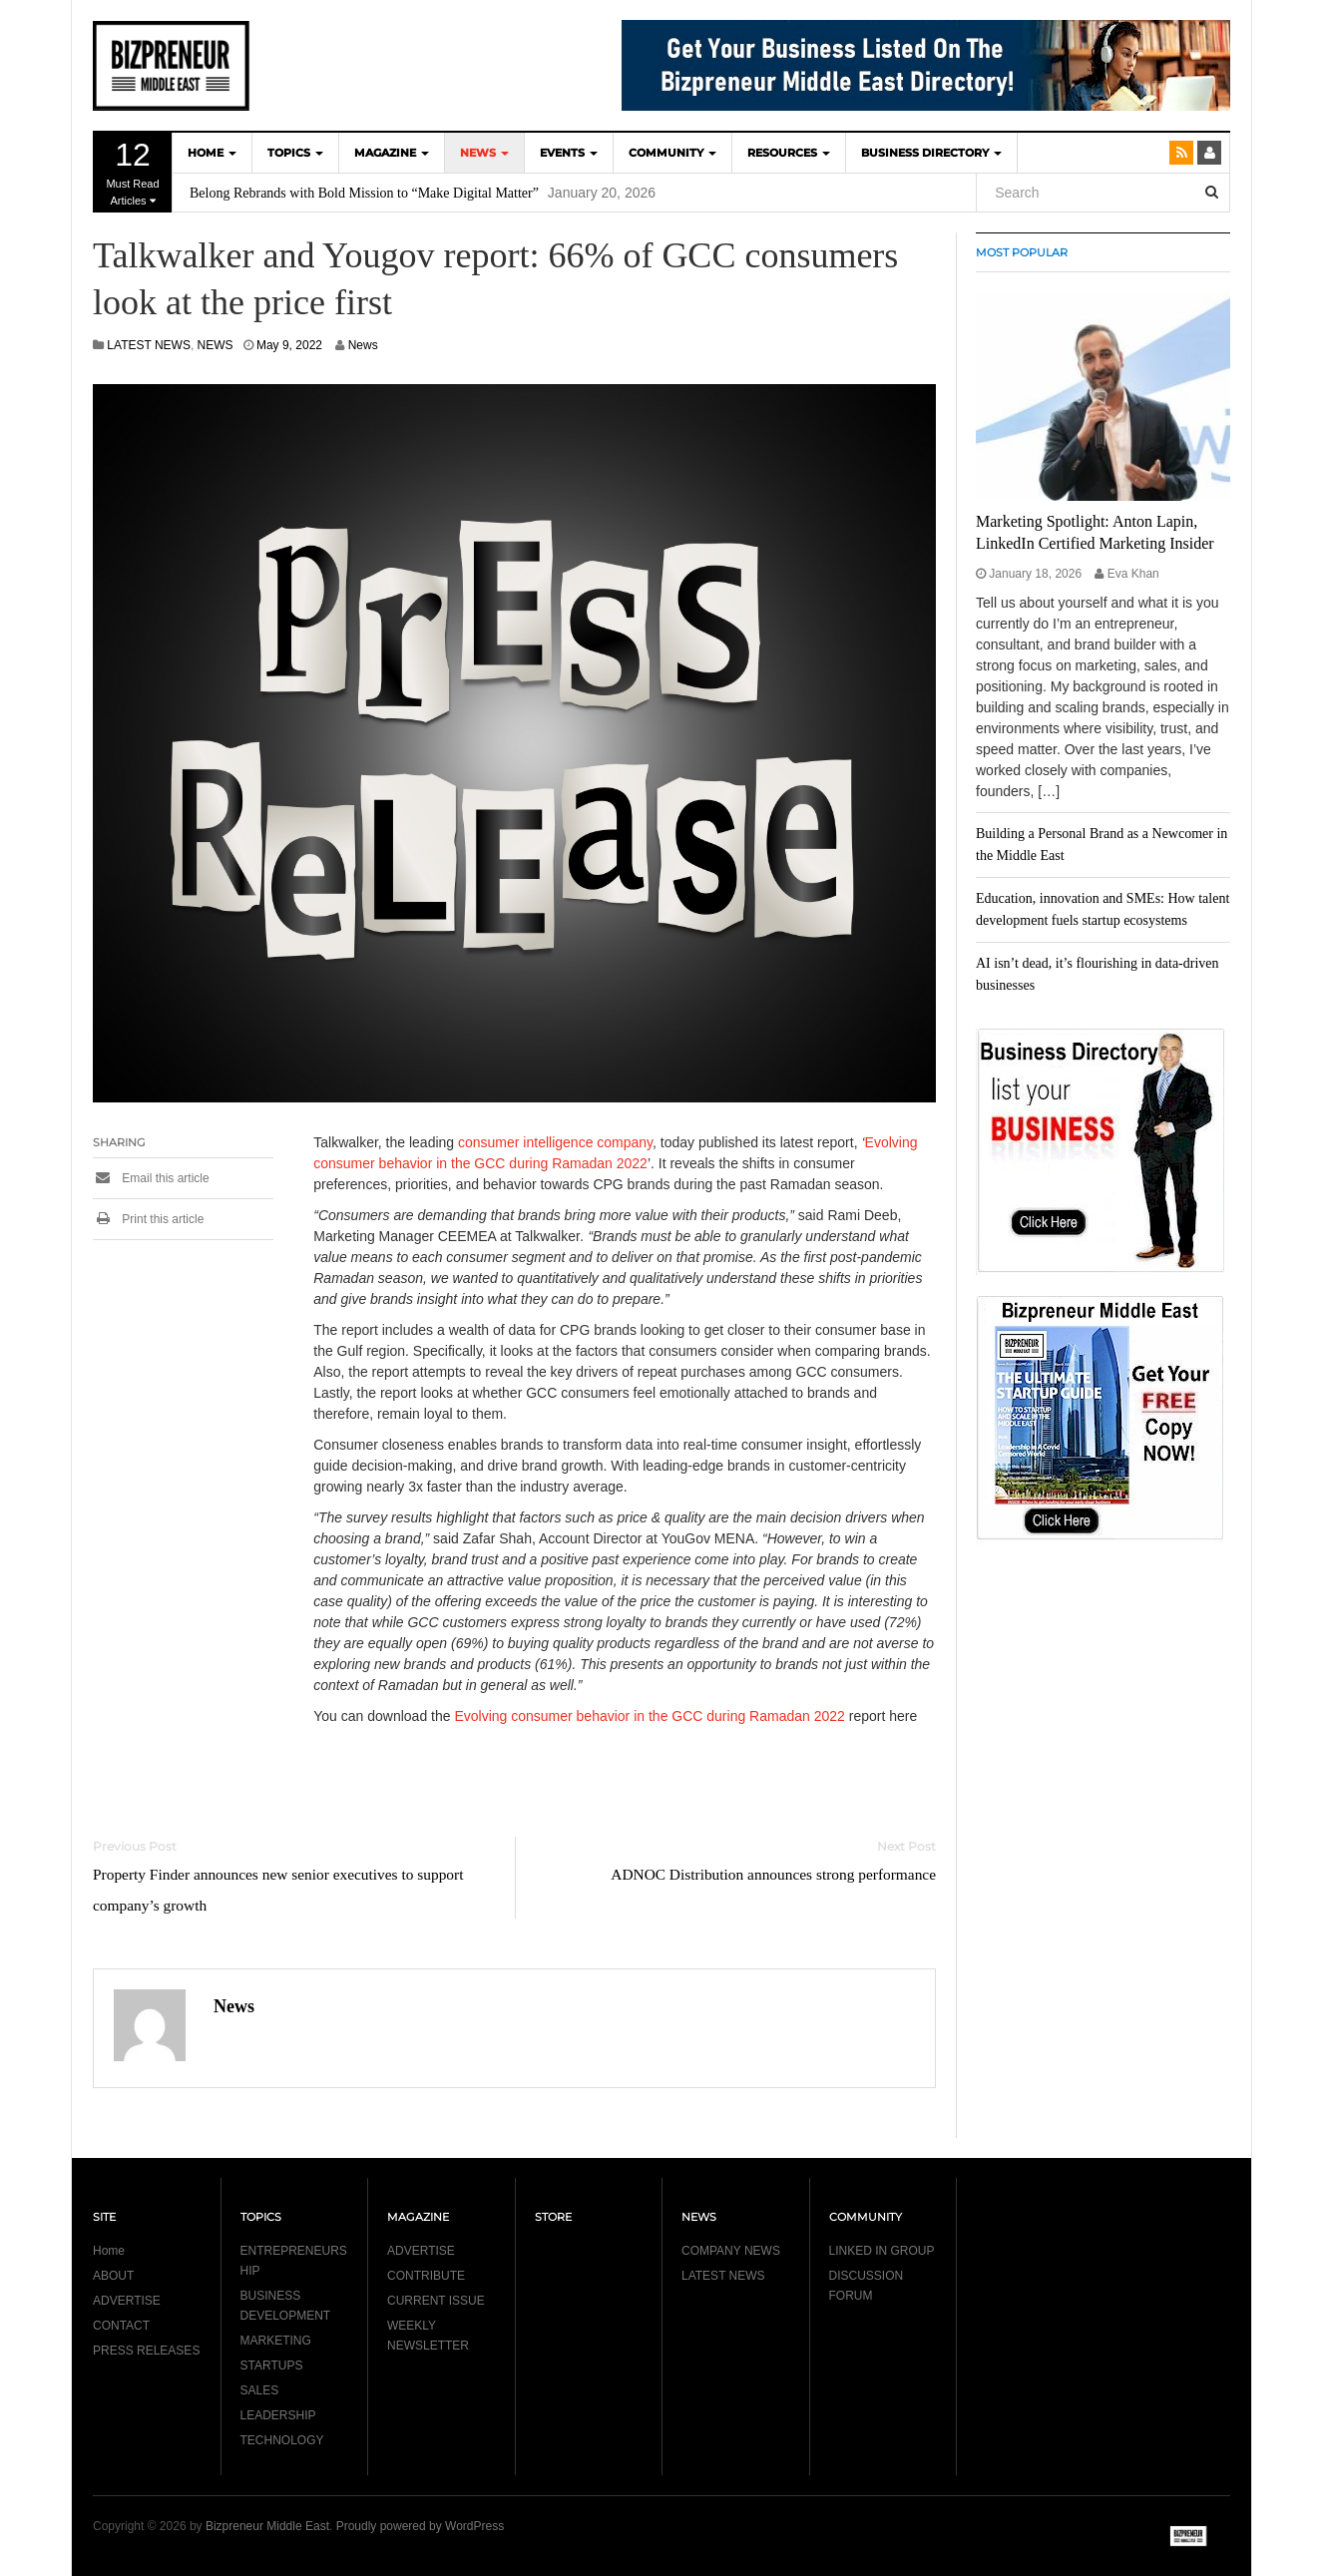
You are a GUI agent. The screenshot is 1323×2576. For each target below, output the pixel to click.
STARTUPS (271, 2365)
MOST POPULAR (1022, 252)
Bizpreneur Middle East (267, 2526)
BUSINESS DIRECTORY (931, 153)
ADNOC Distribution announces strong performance (773, 1874)
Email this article (151, 1178)
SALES (259, 2390)
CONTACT (121, 2326)
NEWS (484, 153)
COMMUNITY (672, 153)
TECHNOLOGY (282, 2440)
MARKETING (275, 2341)
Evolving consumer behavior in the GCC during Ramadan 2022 (649, 1716)
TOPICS (295, 153)
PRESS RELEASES (146, 2351)
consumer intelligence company (555, 1142)
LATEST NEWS (149, 345)
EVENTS (569, 153)
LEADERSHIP (278, 2415)
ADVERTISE (127, 2301)
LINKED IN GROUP (882, 2251)
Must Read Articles (133, 172)
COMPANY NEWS (730, 2251)
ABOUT (113, 2276)
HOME (212, 153)
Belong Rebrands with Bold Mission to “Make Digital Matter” (364, 193)
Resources (788, 153)
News (363, 345)
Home (109, 2251)
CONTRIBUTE (426, 2276)
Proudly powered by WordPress (420, 2526)
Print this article (148, 1219)
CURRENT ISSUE (436, 2301)
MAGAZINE (391, 153)
